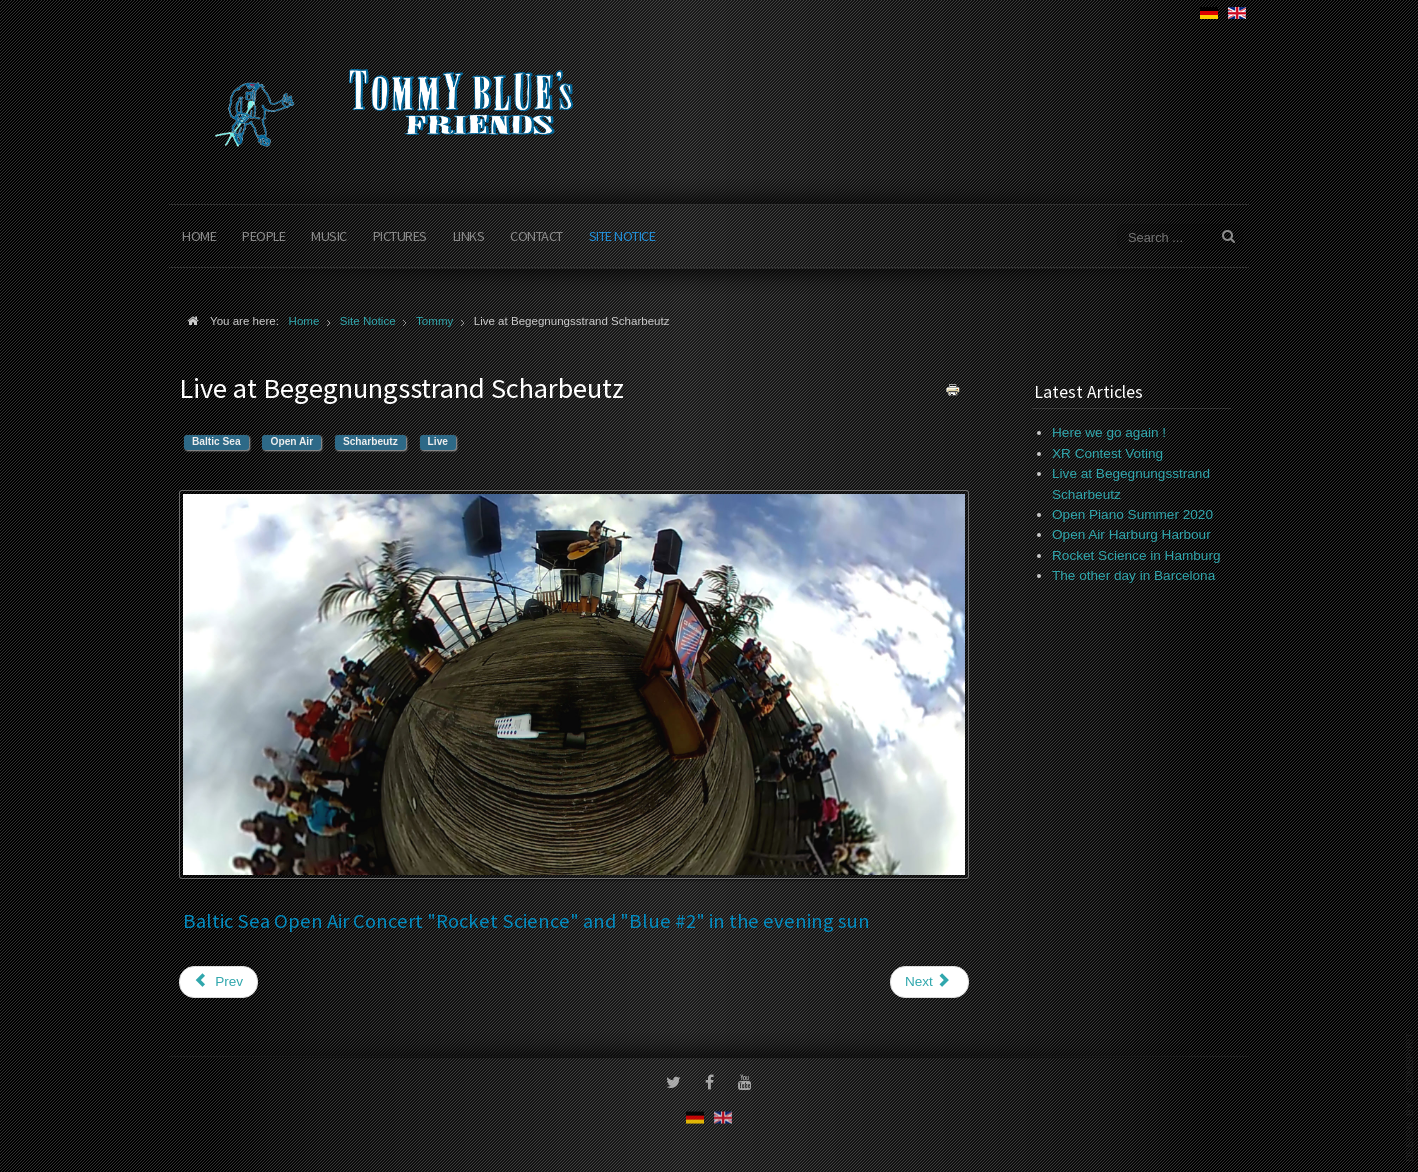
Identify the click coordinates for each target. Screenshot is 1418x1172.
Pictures (400, 236)
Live (438, 441)
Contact (536, 236)
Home (199, 236)
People (263, 236)
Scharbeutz (370, 441)
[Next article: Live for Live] (929, 982)
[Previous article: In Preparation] (218, 982)
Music (329, 236)
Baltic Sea (216, 441)
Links (469, 236)
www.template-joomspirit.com (1410, 1097)
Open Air (291, 441)
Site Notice (622, 236)
